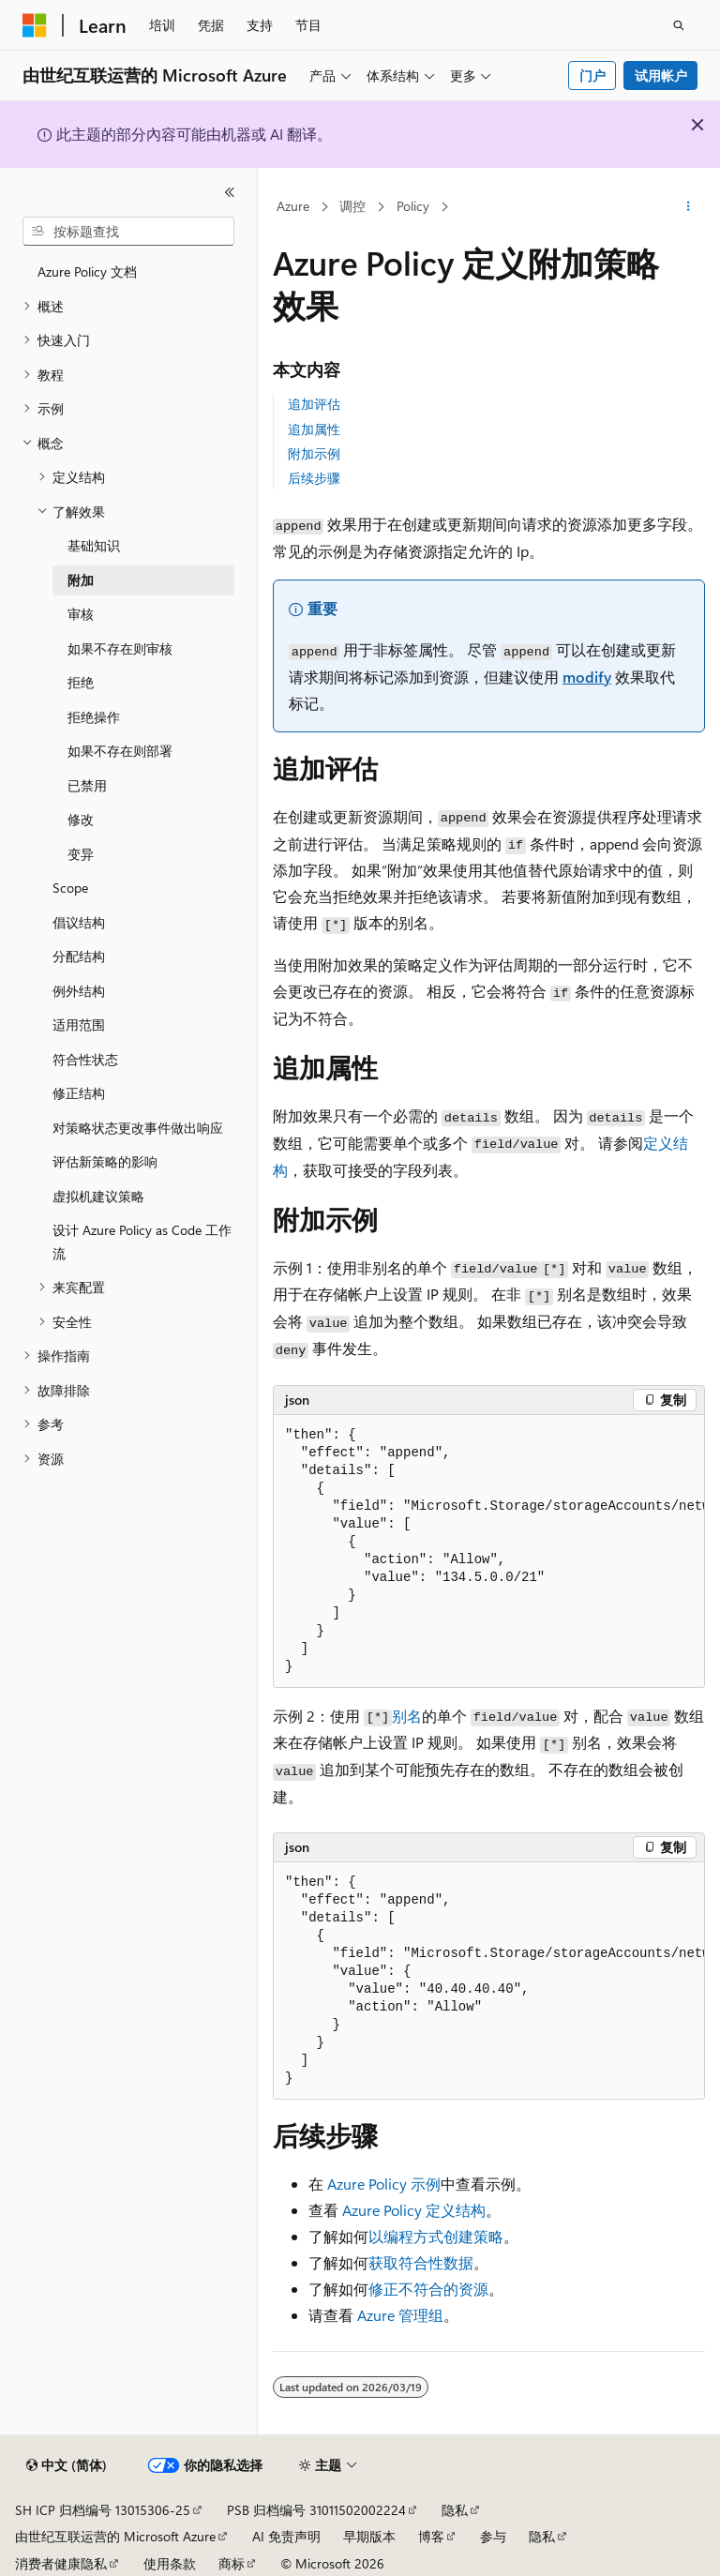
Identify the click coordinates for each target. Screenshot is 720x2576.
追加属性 (314, 429)
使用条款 (169, 2563)
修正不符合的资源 (428, 2288)
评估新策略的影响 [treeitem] (105, 1161)
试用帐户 (661, 75)
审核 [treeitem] (81, 614)
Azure (293, 206)
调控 (352, 206)
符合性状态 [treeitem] (85, 1059)
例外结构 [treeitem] (78, 991)
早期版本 (369, 2536)
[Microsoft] (34, 25)
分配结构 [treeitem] (78, 956)
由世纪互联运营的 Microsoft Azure (115, 2536)
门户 (592, 75)
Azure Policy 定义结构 (414, 2210)
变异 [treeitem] (81, 854)
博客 (431, 2536)
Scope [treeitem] (70, 887)
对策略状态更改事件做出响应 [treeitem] (137, 1128)
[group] (489, 1551)
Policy (413, 206)
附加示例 (314, 453)
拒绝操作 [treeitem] (94, 717)
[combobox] (128, 232)
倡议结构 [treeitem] (78, 922)
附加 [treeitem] (81, 580)
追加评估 (314, 404)
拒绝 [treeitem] (81, 682)
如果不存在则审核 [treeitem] (120, 648)
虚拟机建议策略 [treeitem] (98, 1196)
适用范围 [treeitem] (78, 1024)
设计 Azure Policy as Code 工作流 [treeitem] (142, 1241)
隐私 (455, 2510)
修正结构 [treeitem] (78, 1093)
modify (586, 676)
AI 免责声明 (286, 2536)
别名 (407, 1715)
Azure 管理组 (400, 2315)
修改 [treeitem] (81, 819)
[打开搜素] (679, 25)
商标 (231, 2563)
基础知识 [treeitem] (94, 545)
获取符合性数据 (420, 2262)
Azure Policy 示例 (384, 2183)
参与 (493, 2536)
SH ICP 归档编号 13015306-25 (102, 2510)
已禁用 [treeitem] (87, 785)
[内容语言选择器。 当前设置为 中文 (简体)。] (66, 2465)
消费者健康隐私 (61, 2563)
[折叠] (229, 192)
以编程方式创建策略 (435, 2236)
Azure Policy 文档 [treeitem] (87, 271)
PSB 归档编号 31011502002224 (316, 2510)
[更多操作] (688, 207)
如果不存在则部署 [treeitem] (120, 751)
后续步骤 (314, 478)
